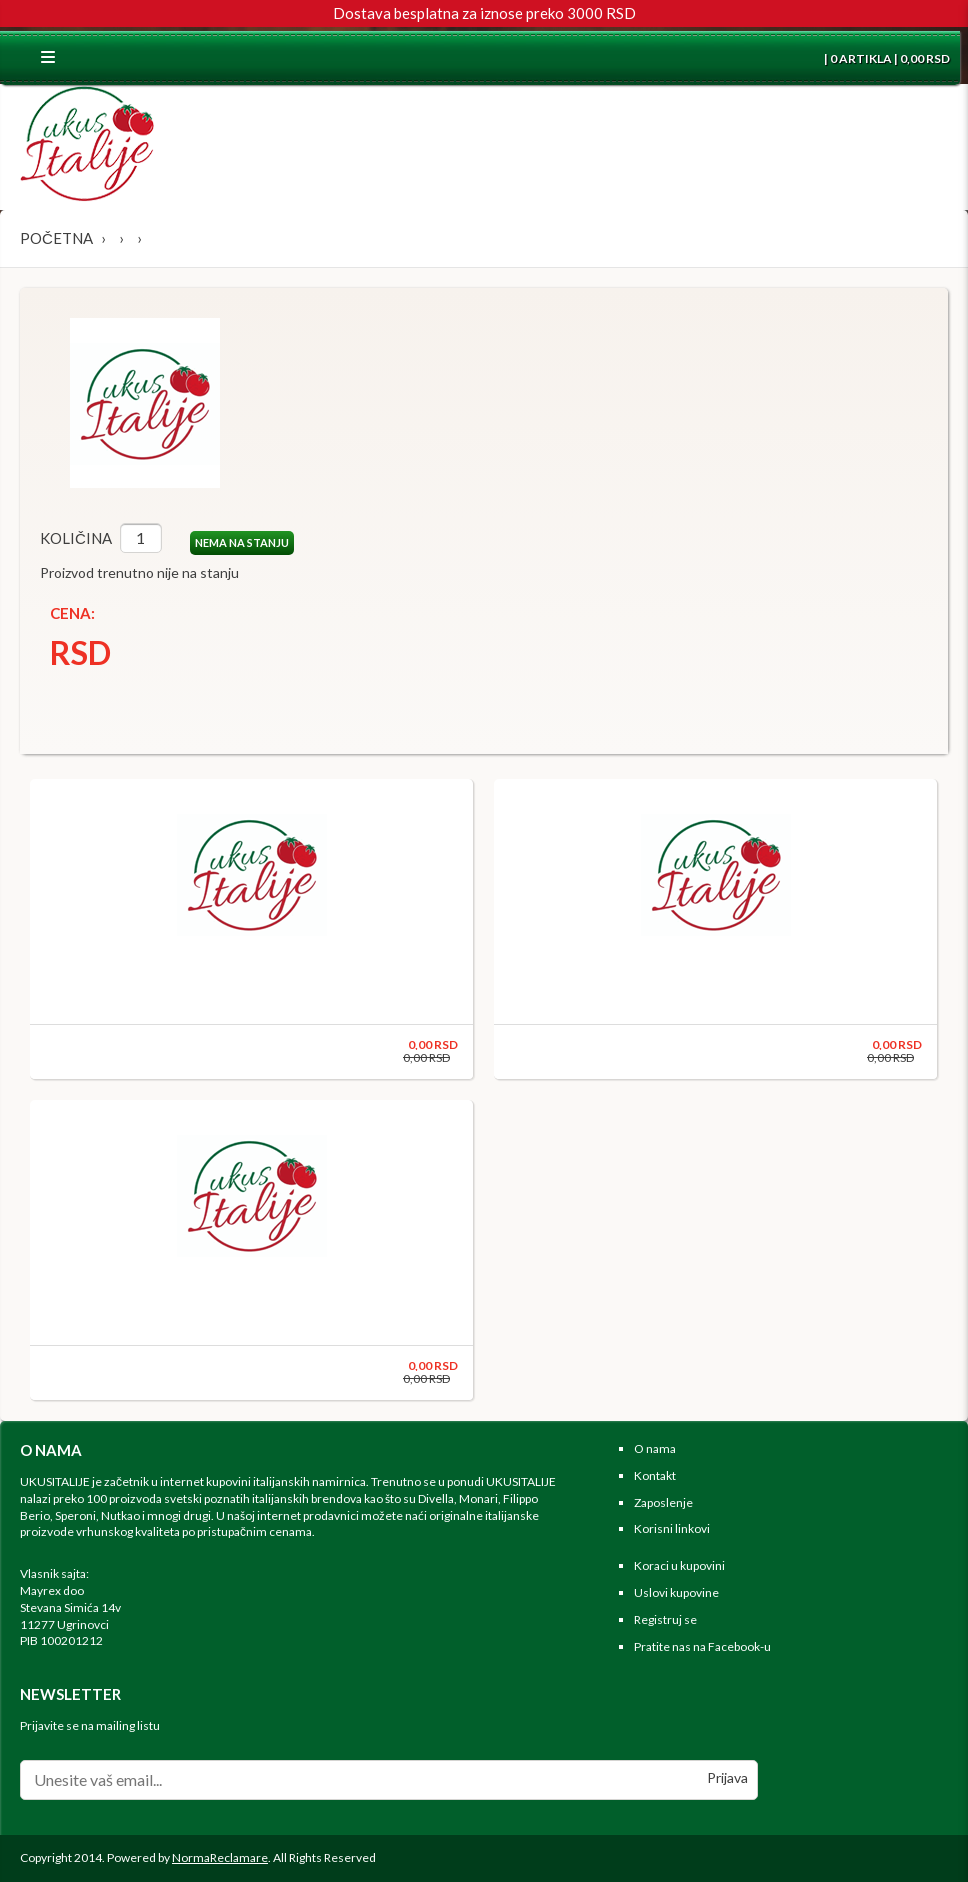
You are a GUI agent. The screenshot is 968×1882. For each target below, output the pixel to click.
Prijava (727, 1777)
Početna (56, 238)
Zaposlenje (663, 1502)
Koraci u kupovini (679, 1565)
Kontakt (655, 1475)
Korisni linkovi (672, 1528)
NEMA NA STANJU (242, 542)
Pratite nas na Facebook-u (702, 1646)
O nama (655, 1448)
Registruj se (665, 1619)
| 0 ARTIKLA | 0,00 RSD (886, 58)
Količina (76, 538)
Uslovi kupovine (676, 1592)
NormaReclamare (220, 1857)
